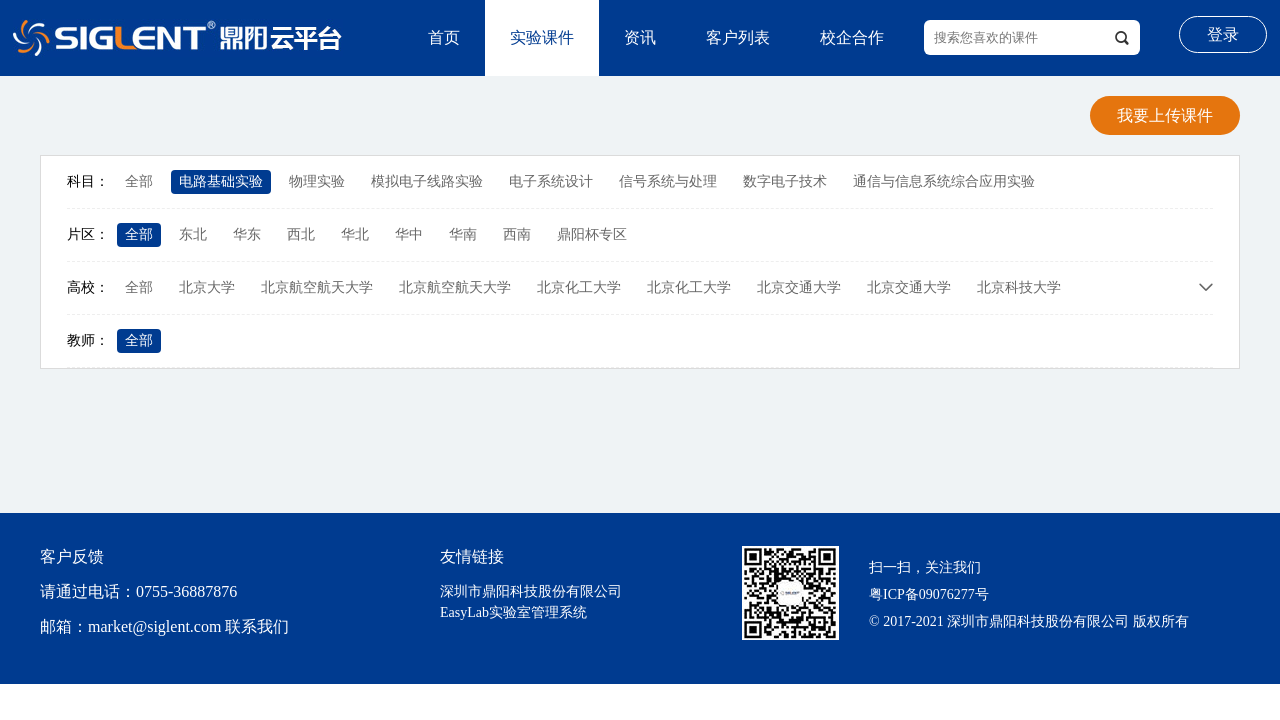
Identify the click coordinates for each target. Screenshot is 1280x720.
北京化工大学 (579, 287)
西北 (301, 234)
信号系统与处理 (668, 181)
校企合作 (852, 37)
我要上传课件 (1165, 115)
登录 (1223, 34)
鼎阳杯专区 (592, 234)
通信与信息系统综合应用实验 (944, 181)
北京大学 (207, 287)
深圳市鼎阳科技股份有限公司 (531, 591)
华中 (409, 234)
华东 (247, 234)
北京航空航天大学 (317, 287)
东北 (193, 234)
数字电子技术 (785, 181)
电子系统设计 (551, 181)
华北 (355, 234)
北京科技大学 (1019, 287)
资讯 (640, 37)
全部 (139, 181)
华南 (463, 234)
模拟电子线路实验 (427, 181)
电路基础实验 (221, 181)
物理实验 (317, 181)
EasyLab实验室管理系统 (513, 612)
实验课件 (542, 37)
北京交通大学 (799, 287)
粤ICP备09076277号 (929, 594)
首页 (444, 37)
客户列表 (738, 37)
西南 (517, 234)
